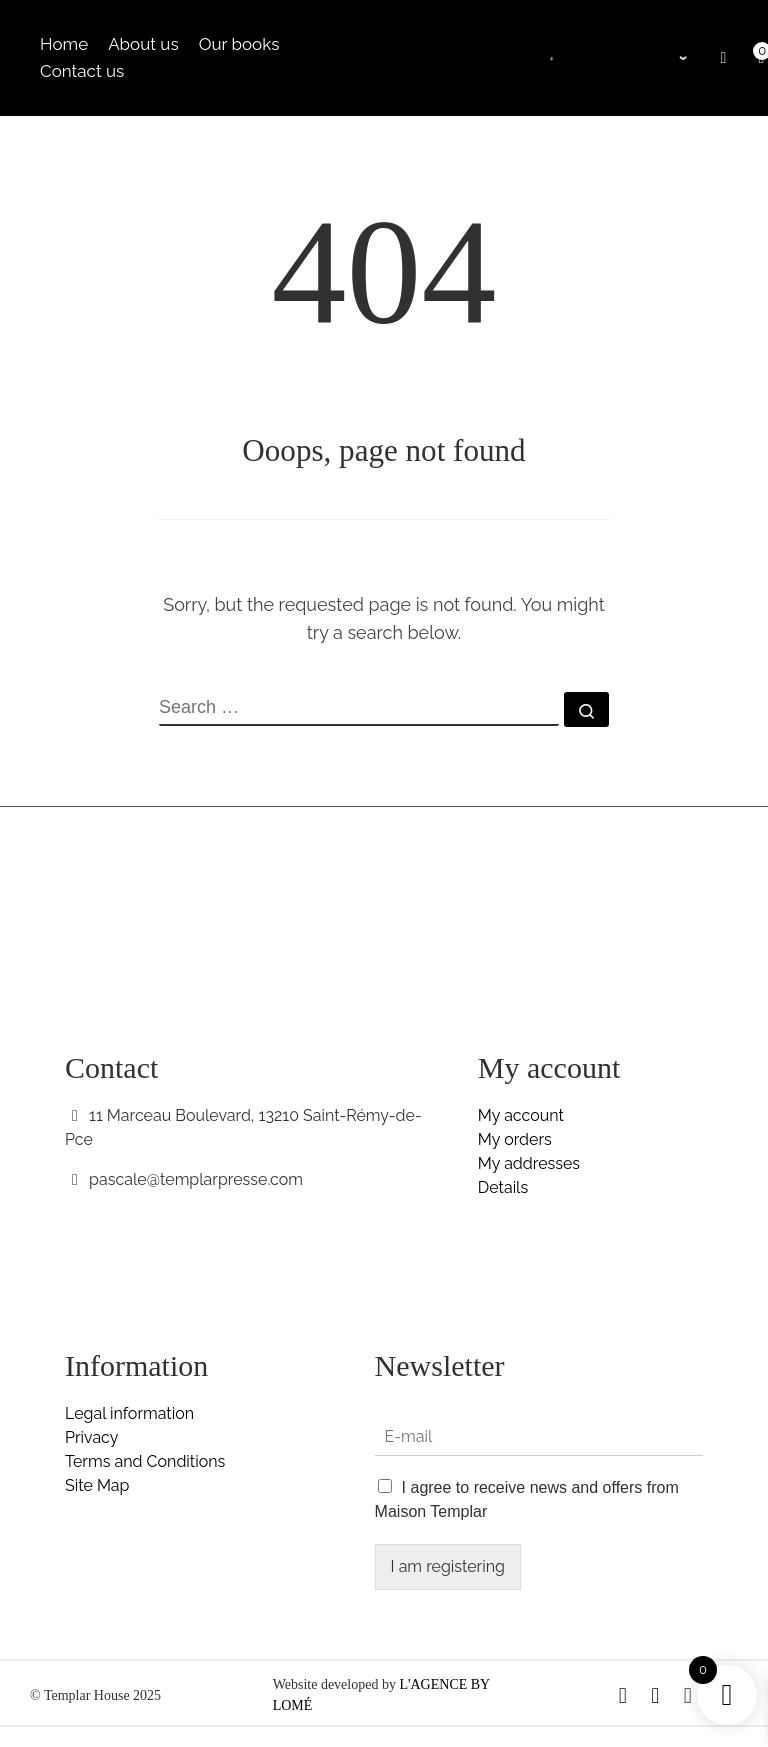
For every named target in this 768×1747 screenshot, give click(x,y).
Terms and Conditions (145, 1461)
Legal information (129, 1413)
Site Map (97, 1485)
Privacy (91, 1437)
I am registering (448, 1566)
